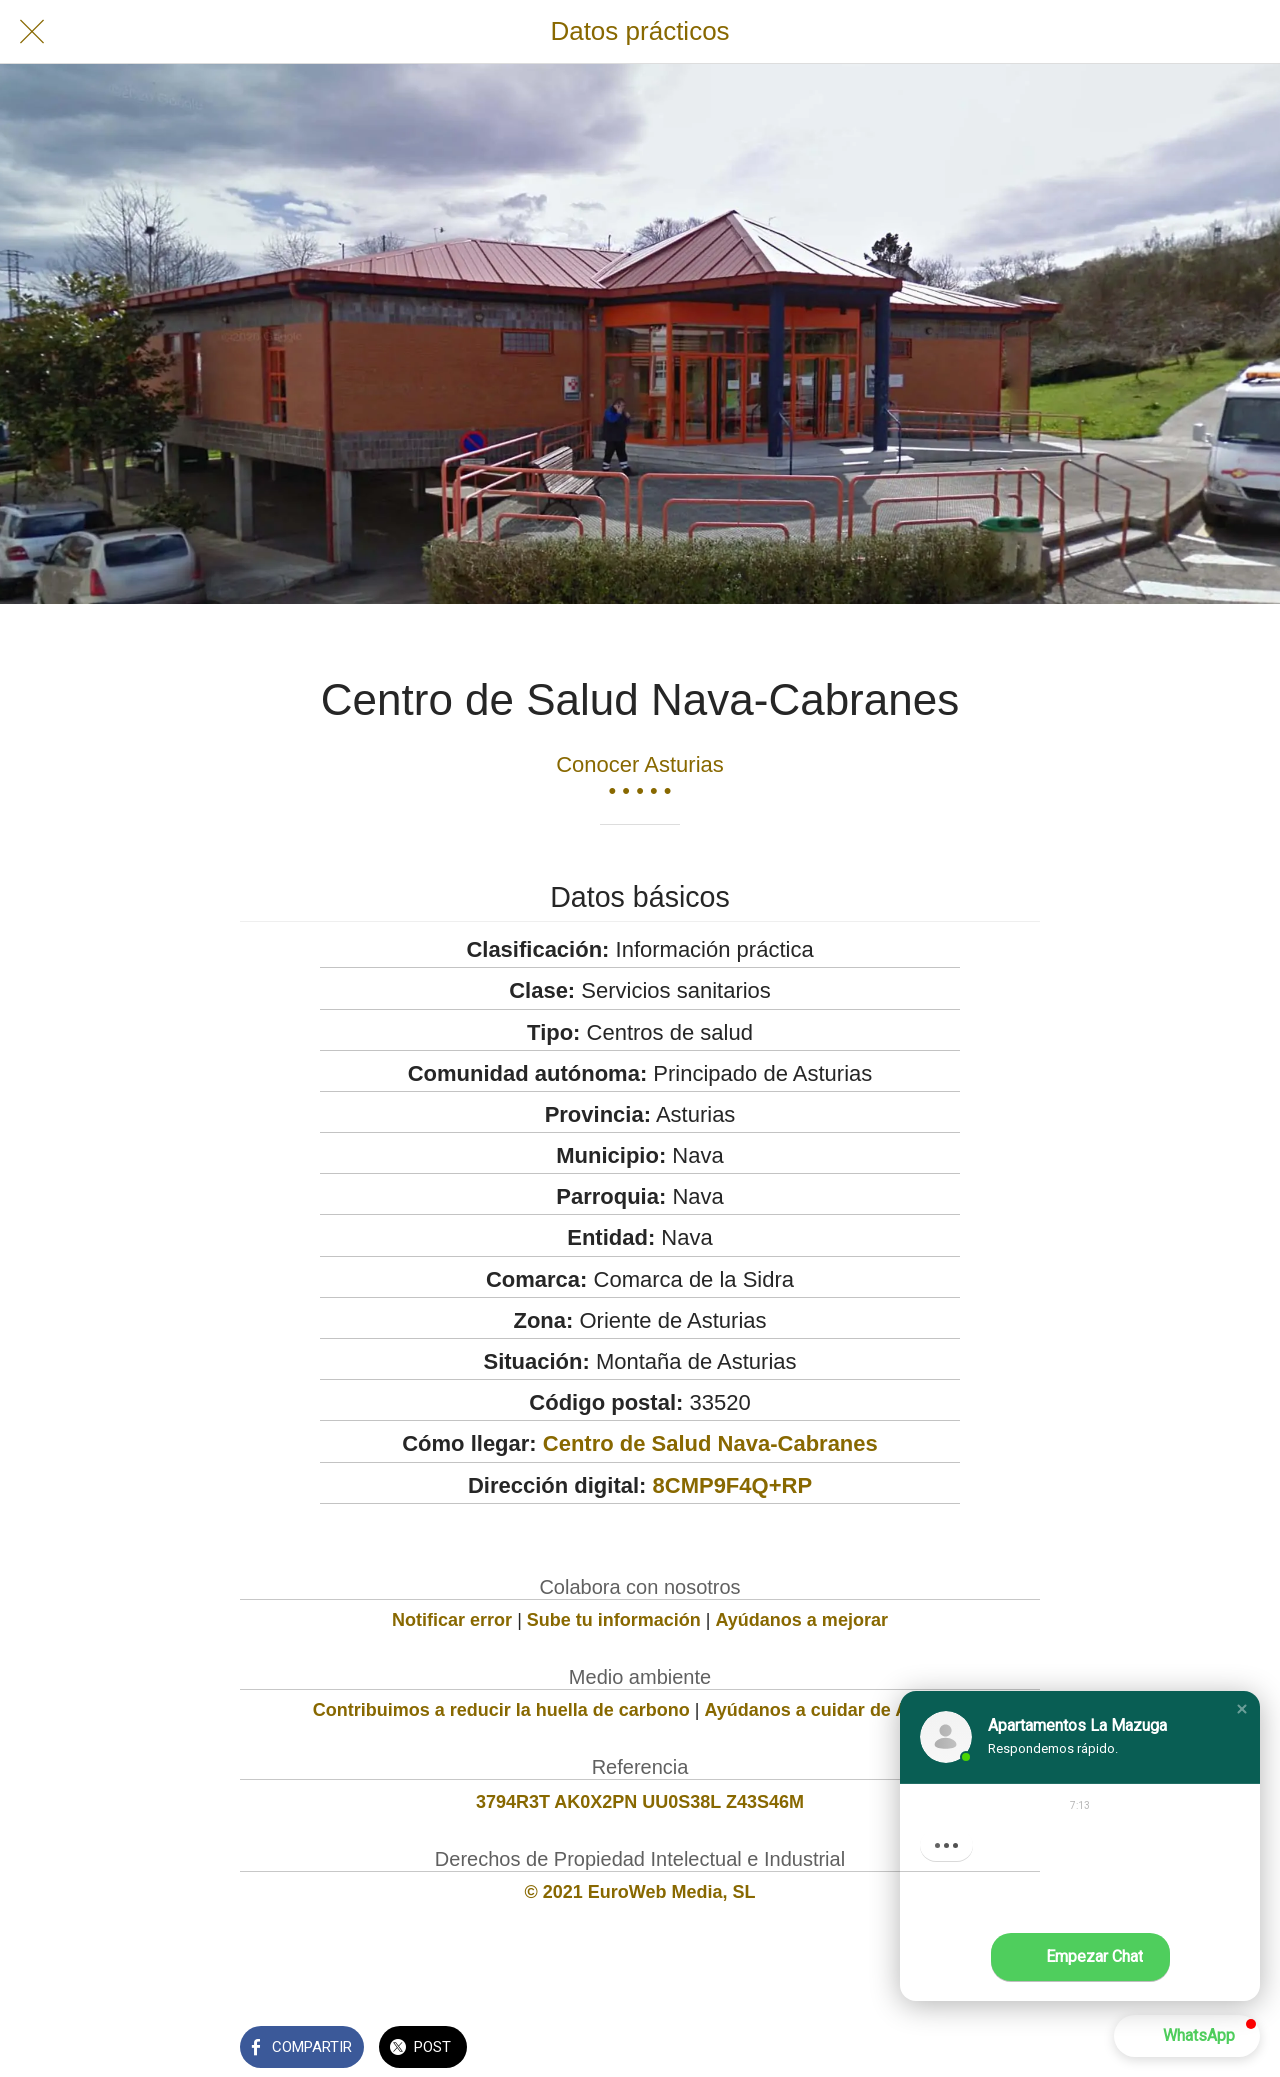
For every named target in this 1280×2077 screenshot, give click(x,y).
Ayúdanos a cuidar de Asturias (836, 1710)
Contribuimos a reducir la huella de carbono (501, 1710)
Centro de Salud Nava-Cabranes (710, 1443)
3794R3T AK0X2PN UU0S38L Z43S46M (640, 1802)
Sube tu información (614, 1620)
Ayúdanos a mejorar (802, 1620)
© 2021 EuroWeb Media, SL (640, 1892)
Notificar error (452, 1620)
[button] (1242, 1709)
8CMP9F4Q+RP (733, 1485)
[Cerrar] (32, 32)
